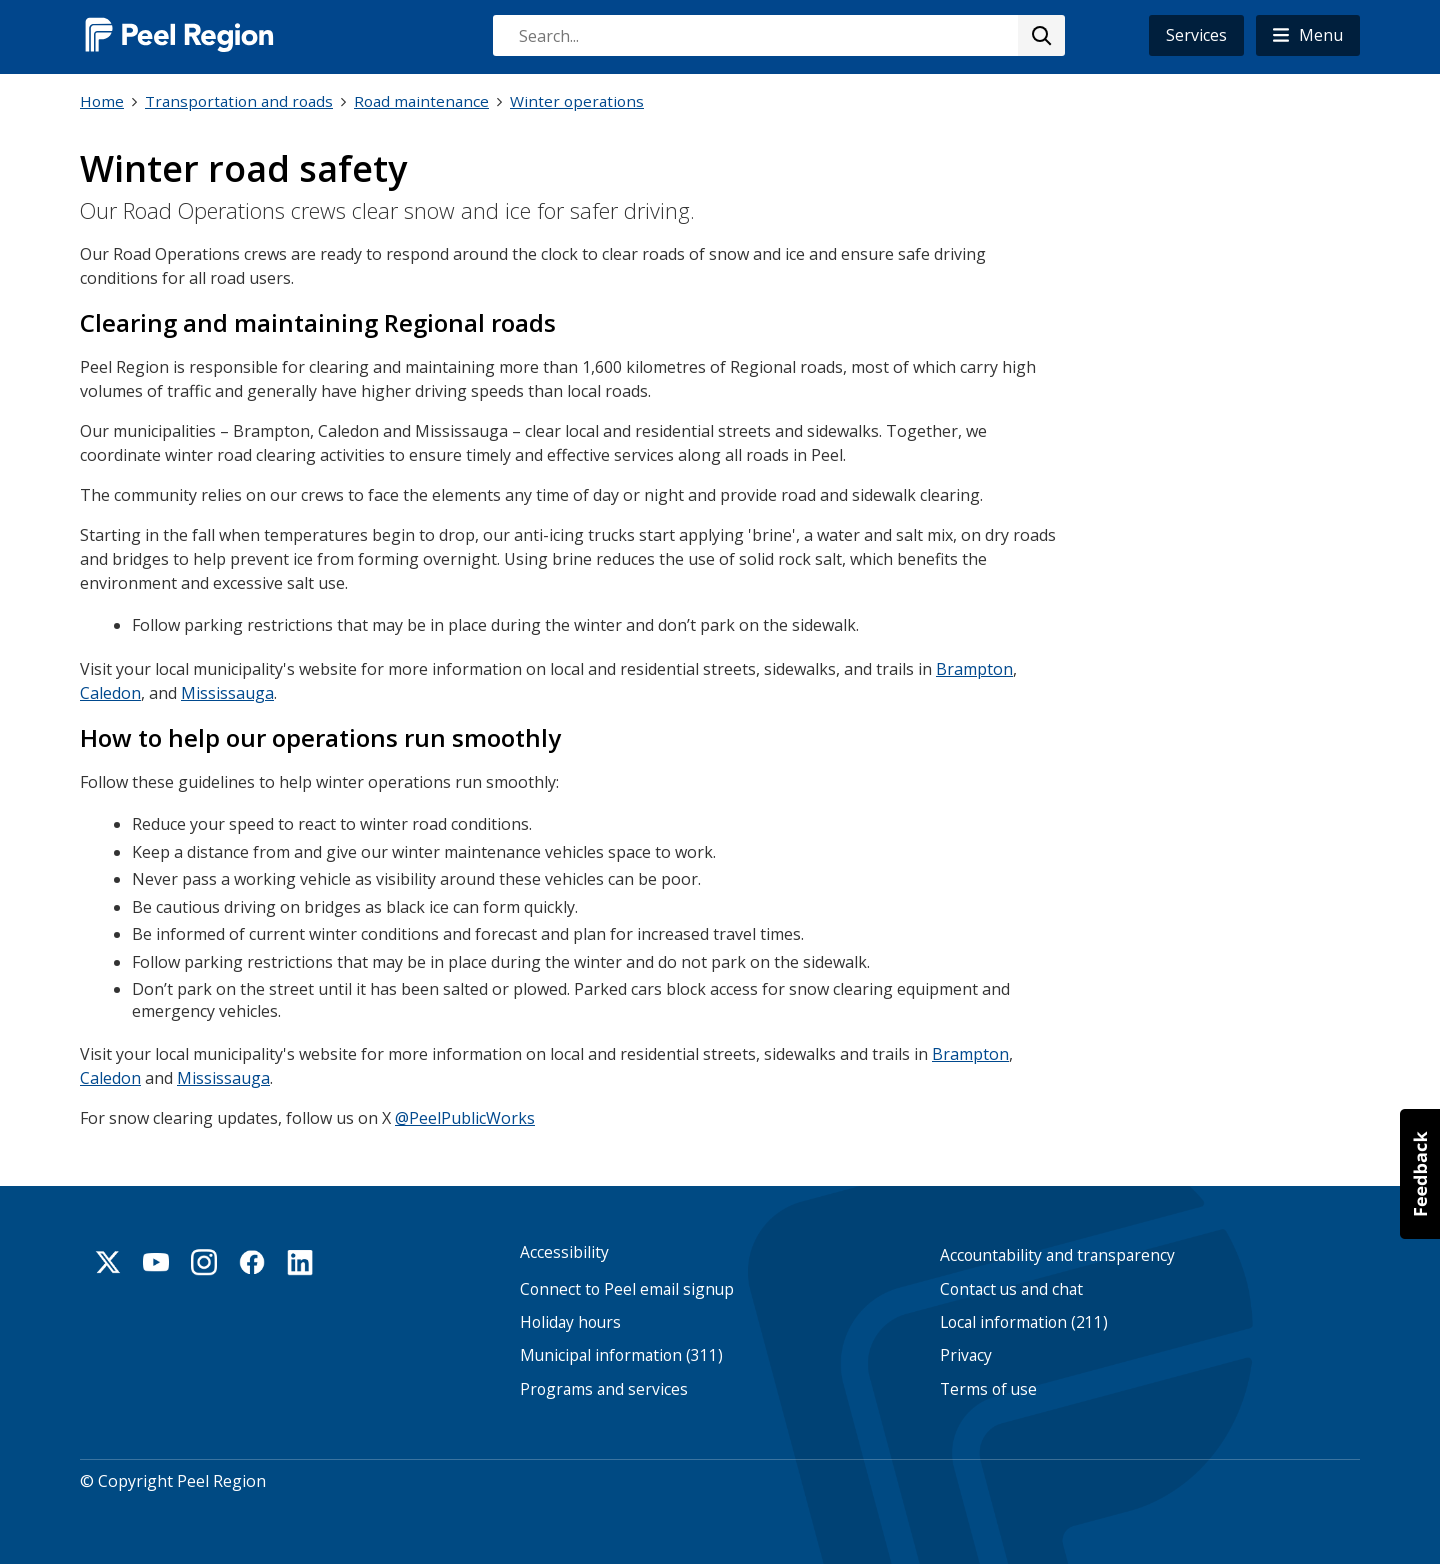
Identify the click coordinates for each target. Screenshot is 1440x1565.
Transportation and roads (239, 101)
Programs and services (604, 1389)
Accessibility (564, 1252)
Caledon (110, 693)
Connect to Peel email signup (627, 1289)
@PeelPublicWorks (465, 1118)
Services (1196, 35)
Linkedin (300, 1262)
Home (102, 101)
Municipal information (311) (621, 1355)
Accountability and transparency (1057, 1255)
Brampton (974, 669)
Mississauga (227, 693)
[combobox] (778, 35)
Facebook (252, 1262)
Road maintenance (421, 101)
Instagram (204, 1262)
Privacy (966, 1355)
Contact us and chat (1011, 1289)
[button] (1308, 35)
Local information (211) (1024, 1322)
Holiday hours (570, 1322)
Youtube (156, 1262)
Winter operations (577, 101)
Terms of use (988, 1389)
